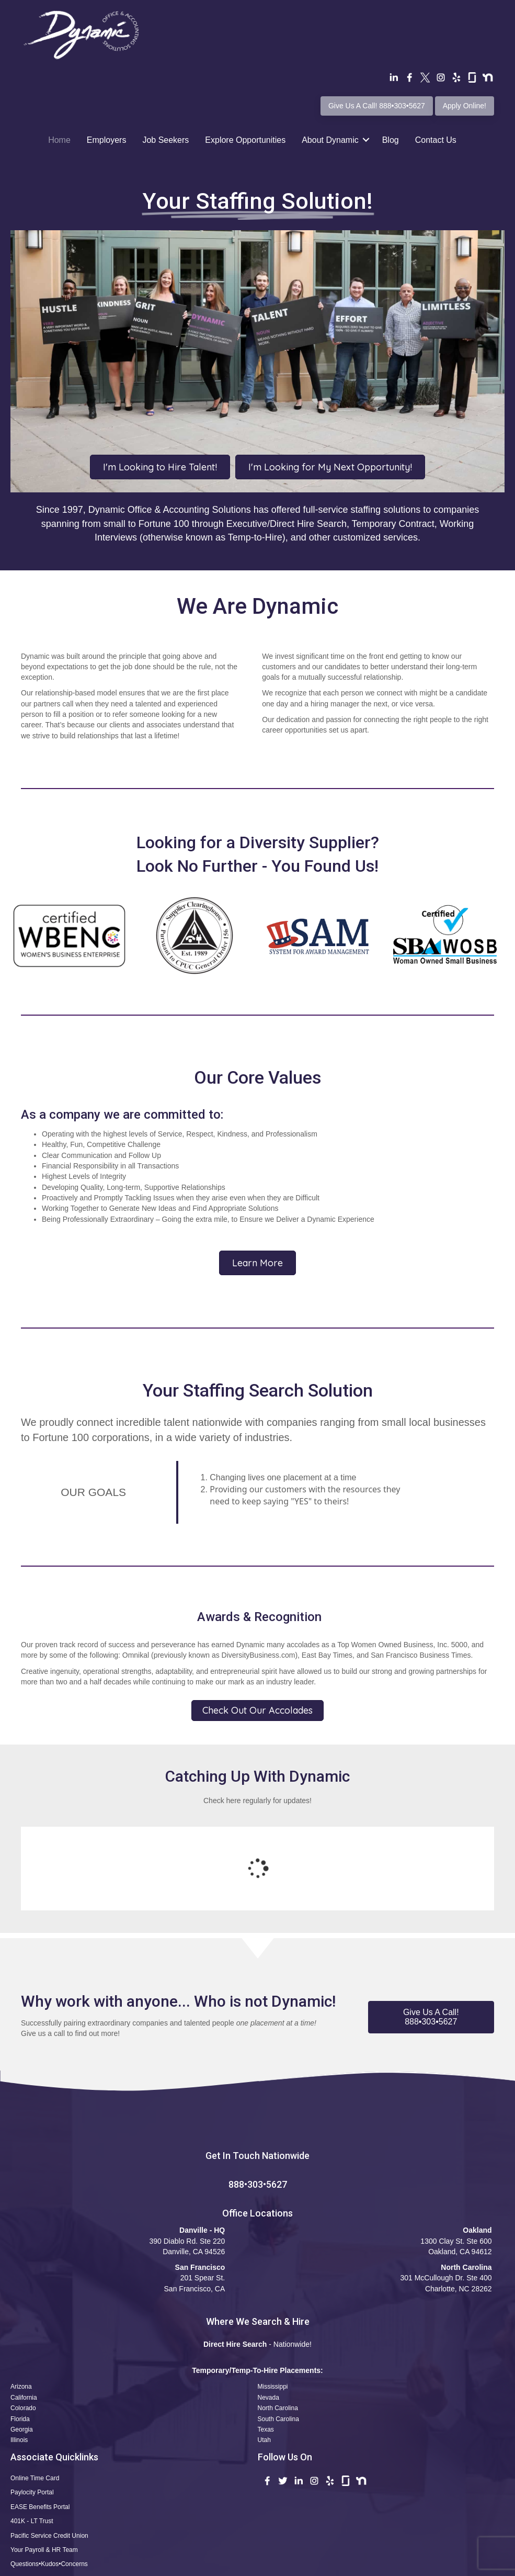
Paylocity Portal (32, 2407)
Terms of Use (204, 2565)
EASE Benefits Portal (40, 2421)
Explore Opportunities (245, 140)
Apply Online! (464, 106)
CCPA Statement (305, 2565)
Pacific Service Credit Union (49, 2450)
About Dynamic (330, 140)
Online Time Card (34, 2393)
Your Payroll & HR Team (44, 2464)
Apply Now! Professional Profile (56, 2493)
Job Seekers (165, 140)
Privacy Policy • (254, 2565)
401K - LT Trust (31, 2435)
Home (59, 140)
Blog (390, 140)
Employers (107, 140)
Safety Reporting (33, 2508)
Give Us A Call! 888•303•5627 (376, 106)
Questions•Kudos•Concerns (49, 2478)
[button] (431, 1932)
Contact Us (435, 140)
